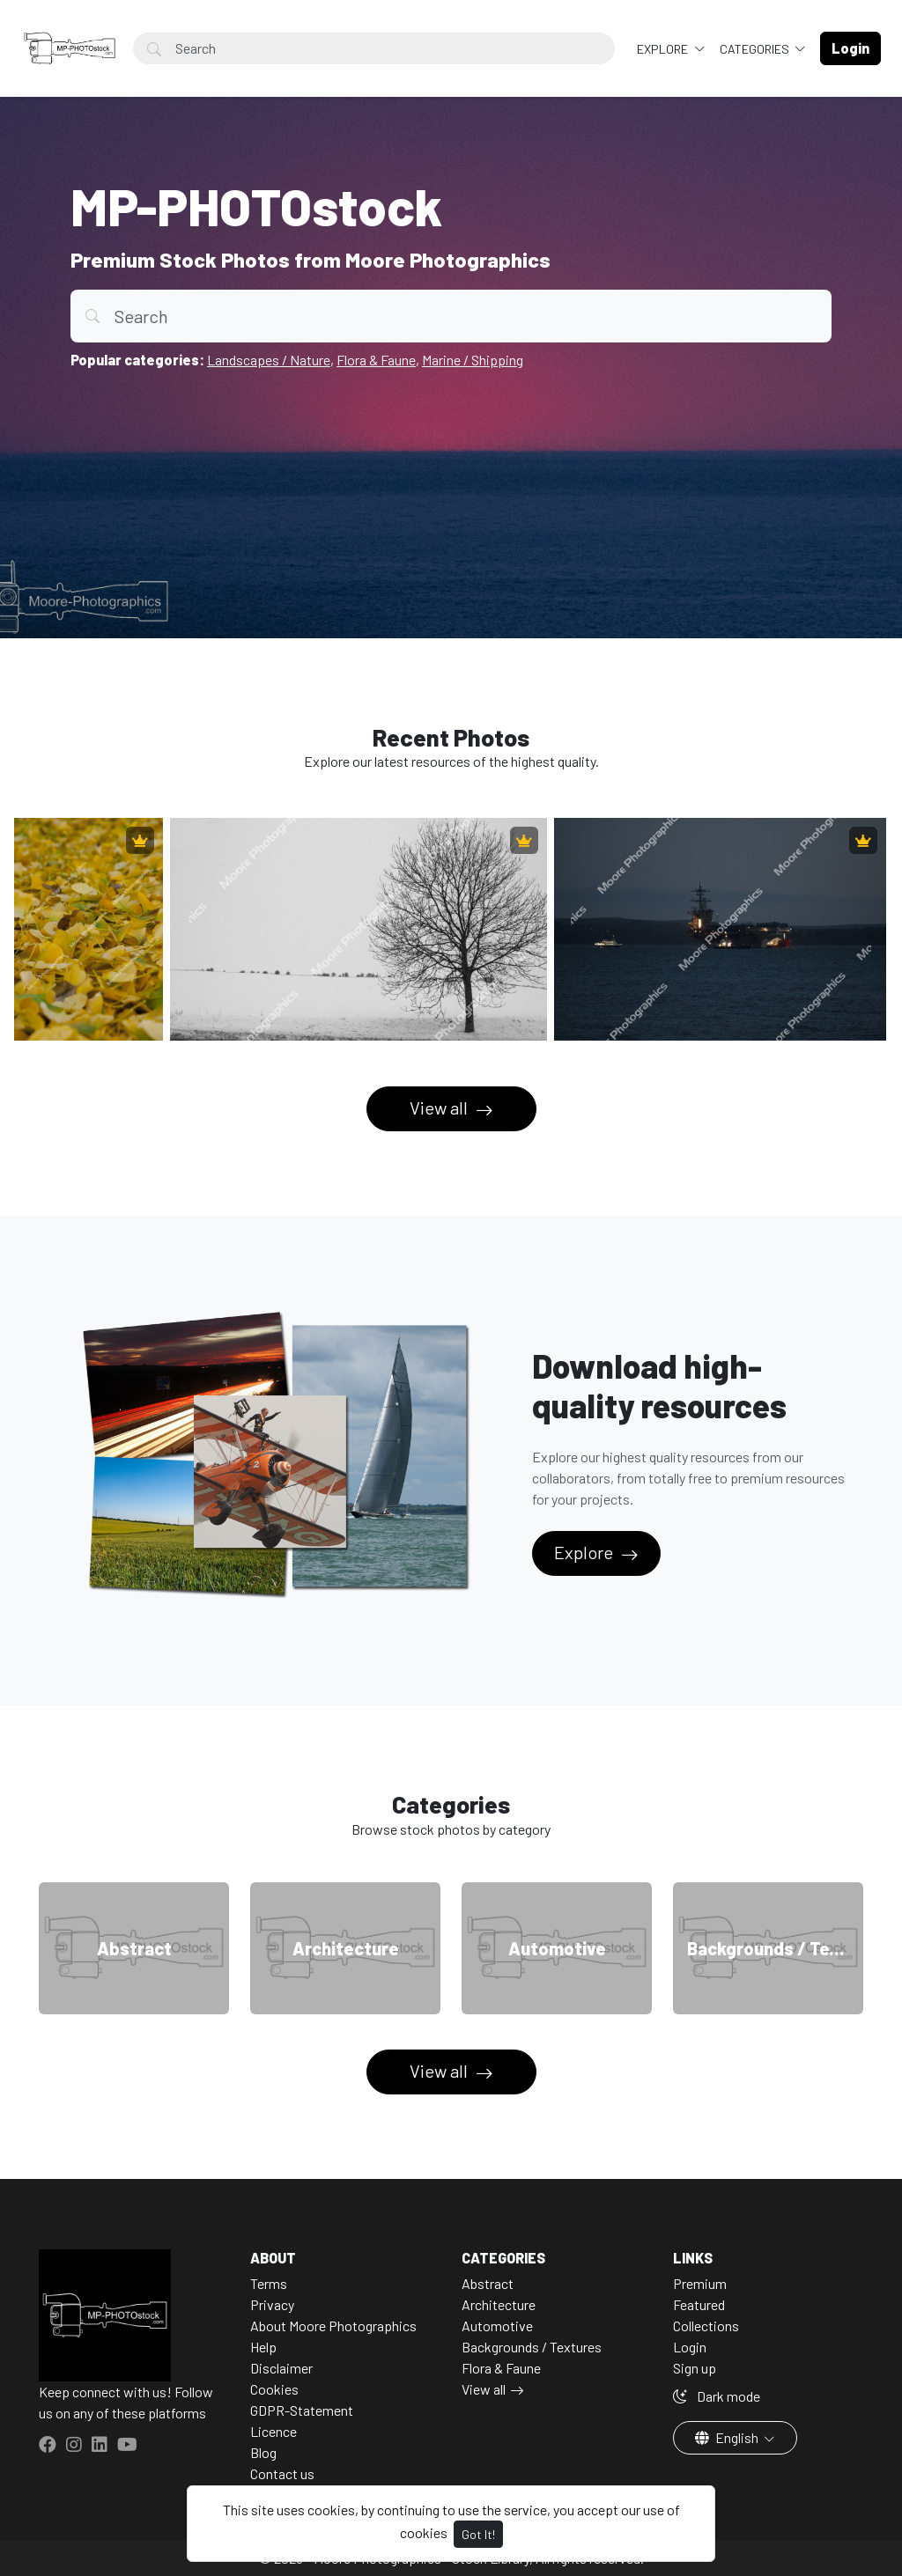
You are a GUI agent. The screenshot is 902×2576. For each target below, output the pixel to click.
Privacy (272, 2304)
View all (440, 1107)
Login (689, 2346)
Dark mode (716, 2396)
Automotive (497, 2325)
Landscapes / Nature (268, 359)
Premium (700, 2283)
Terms (268, 2283)
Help (263, 2346)
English (728, 2437)
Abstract (488, 2283)
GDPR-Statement (301, 2410)
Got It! (478, 2534)
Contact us (282, 2473)
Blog (263, 2452)
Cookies (274, 2389)
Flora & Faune (376, 359)
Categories (756, 48)
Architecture (499, 2304)
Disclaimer (281, 2367)
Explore (664, 48)
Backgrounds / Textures (532, 2346)
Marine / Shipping (472, 359)
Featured (699, 2304)
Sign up (694, 2367)
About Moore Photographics (333, 2325)
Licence (273, 2431)
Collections (706, 2325)
